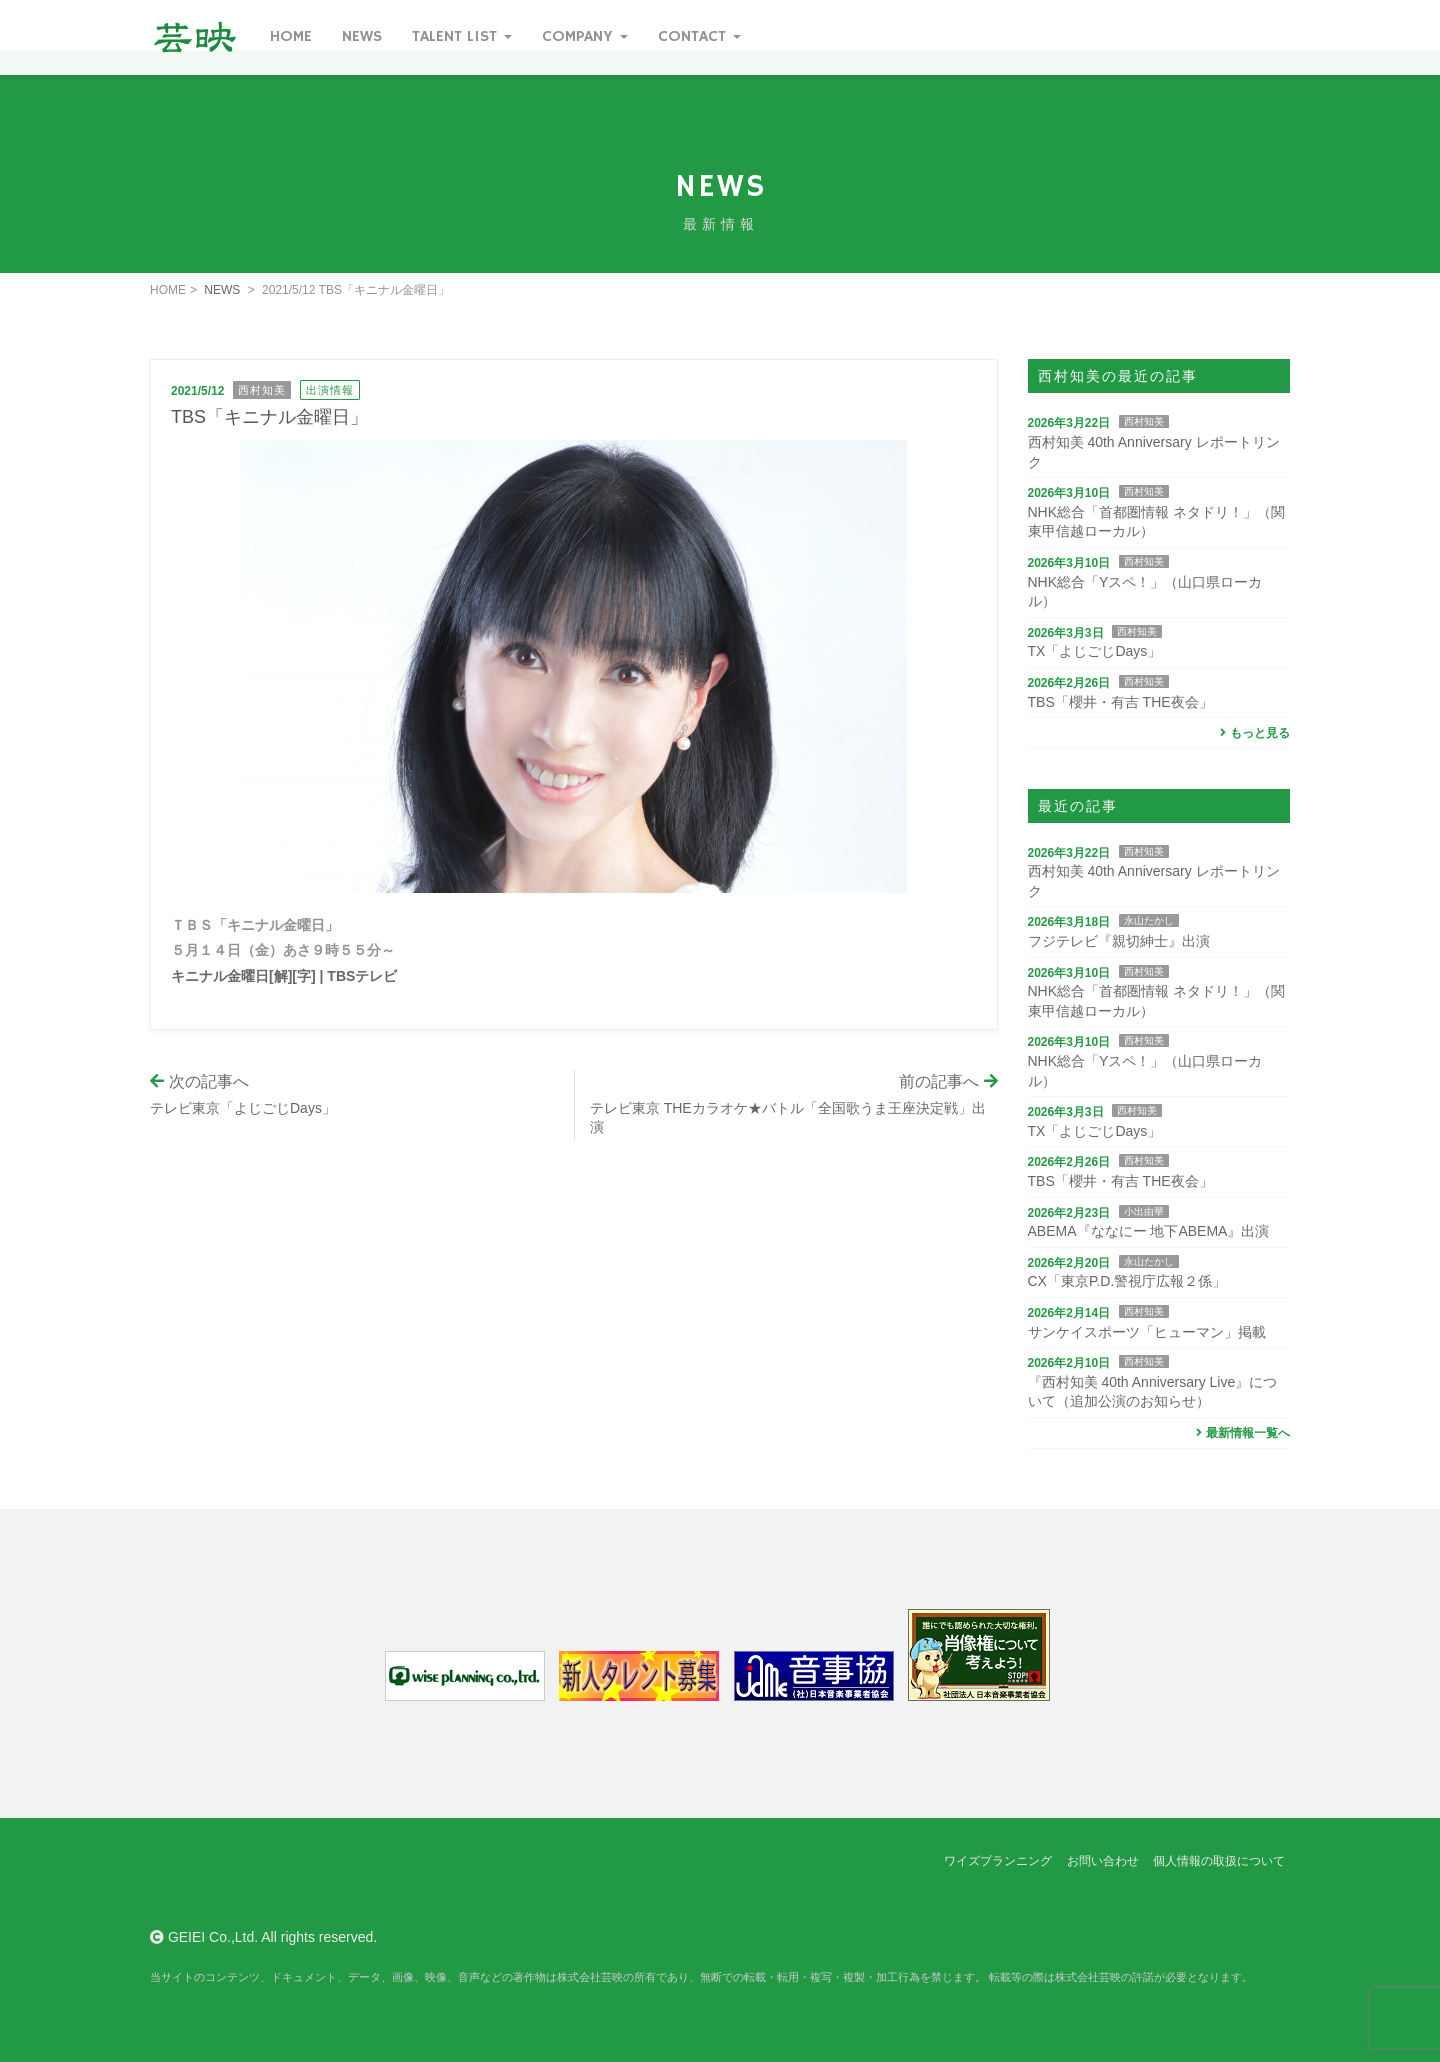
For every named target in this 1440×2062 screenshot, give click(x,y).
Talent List (462, 37)
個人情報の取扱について (1219, 1861)
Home (291, 37)
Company (585, 37)
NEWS (222, 290)
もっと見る (1252, 733)
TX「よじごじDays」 (1095, 651)
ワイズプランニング (998, 1861)
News (362, 37)
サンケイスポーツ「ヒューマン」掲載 (1147, 1332)
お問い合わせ (1103, 1861)
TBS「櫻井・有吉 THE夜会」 (1120, 702)
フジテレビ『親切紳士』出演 (1119, 941)
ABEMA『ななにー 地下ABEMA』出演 (1149, 1231)
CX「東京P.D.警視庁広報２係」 (1127, 1281)
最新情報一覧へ (1240, 1433)
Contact (699, 37)
